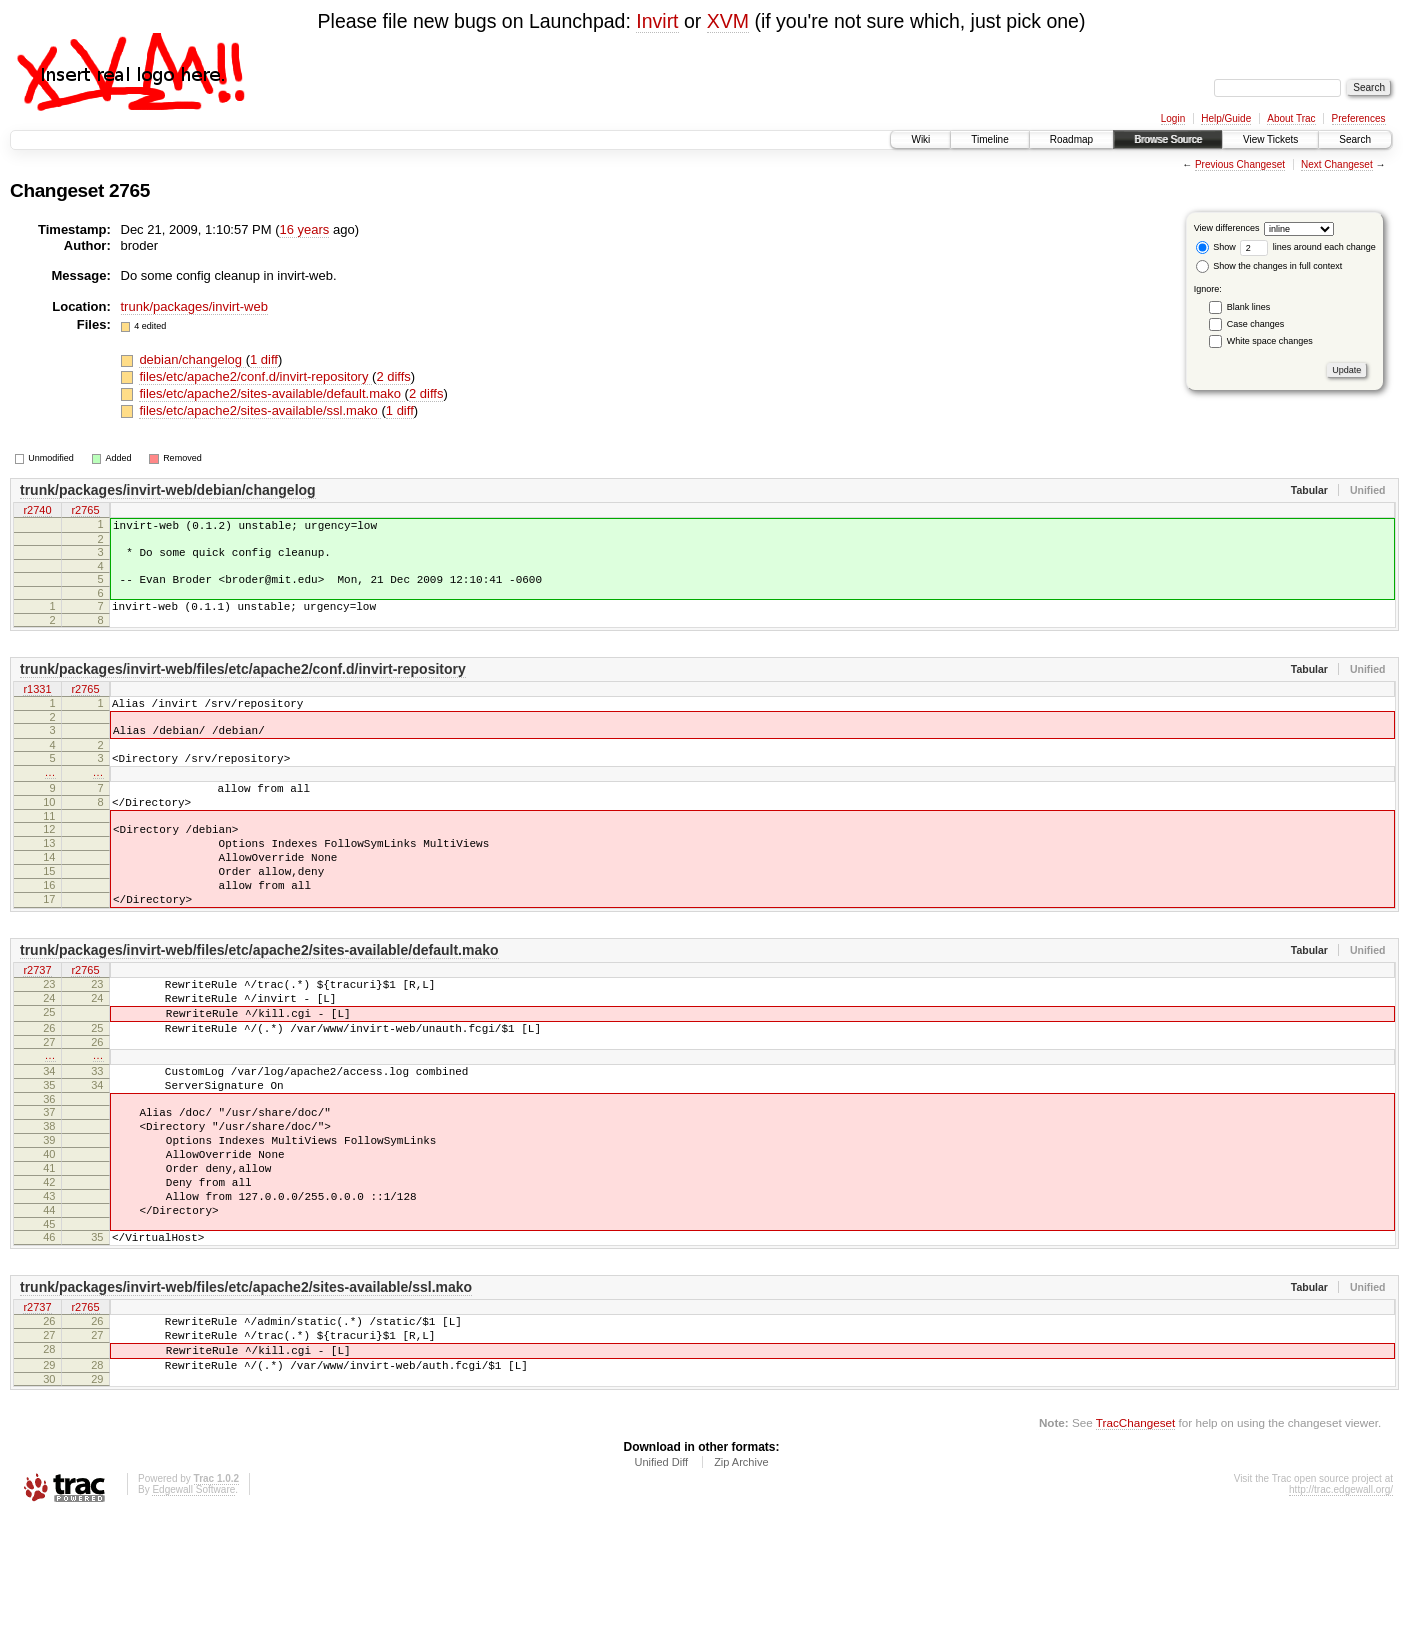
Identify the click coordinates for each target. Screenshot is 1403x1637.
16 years (304, 229)
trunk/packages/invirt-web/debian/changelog (168, 490)
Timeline (989, 139)
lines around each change (1308, 247)
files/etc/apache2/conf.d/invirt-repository (255, 376)
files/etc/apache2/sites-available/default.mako (271, 393)
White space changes (1270, 341)
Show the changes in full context (1269, 266)
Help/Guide (1226, 118)
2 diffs (393, 376)
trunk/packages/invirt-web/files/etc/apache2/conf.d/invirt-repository (243, 684)
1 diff (264, 359)
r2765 (85, 511)
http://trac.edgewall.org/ (1341, 1609)
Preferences (1359, 118)
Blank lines (1249, 307)
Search (1355, 139)
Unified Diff (661, 1582)
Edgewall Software (193, 1609)
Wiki (920, 139)
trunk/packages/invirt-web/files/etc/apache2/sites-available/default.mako (259, 1004)
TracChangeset (1135, 1542)
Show (1216, 247)
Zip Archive (741, 1582)
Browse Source (1168, 139)
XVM (728, 21)
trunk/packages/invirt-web (194, 306)
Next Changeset (1337, 164)
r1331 (37, 705)
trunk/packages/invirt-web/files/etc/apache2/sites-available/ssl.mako (246, 1392)
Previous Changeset (1240, 164)
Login (1173, 118)
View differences (1227, 228)
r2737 (37, 1025)
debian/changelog (192, 359)
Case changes (1256, 324)
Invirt (657, 21)
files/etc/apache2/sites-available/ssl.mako (260, 410)
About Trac (1291, 118)
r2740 (37, 511)
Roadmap (1071, 139)
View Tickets (1270, 139)
